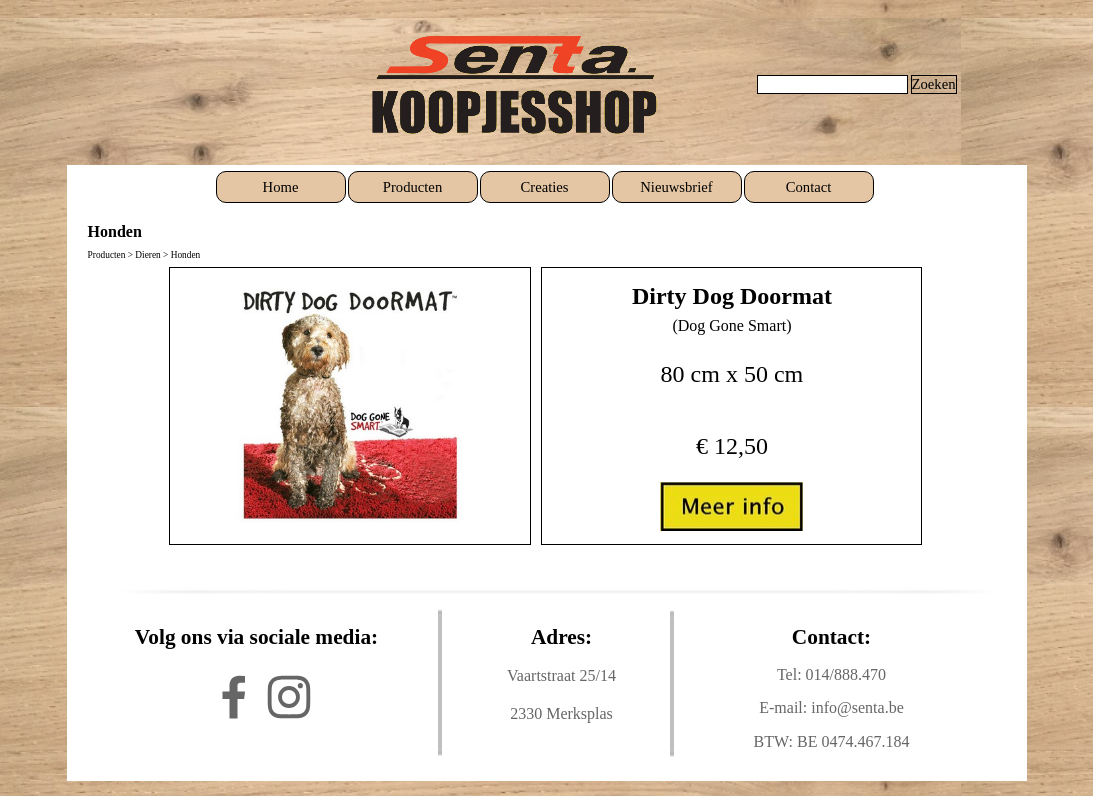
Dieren (147, 255)
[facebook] (234, 697)
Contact (809, 187)
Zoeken (934, 84)
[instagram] (289, 697)
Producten (412, 187)
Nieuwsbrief (676, 187)
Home (281, 187)
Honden (186, 255)
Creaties (544, 187)
